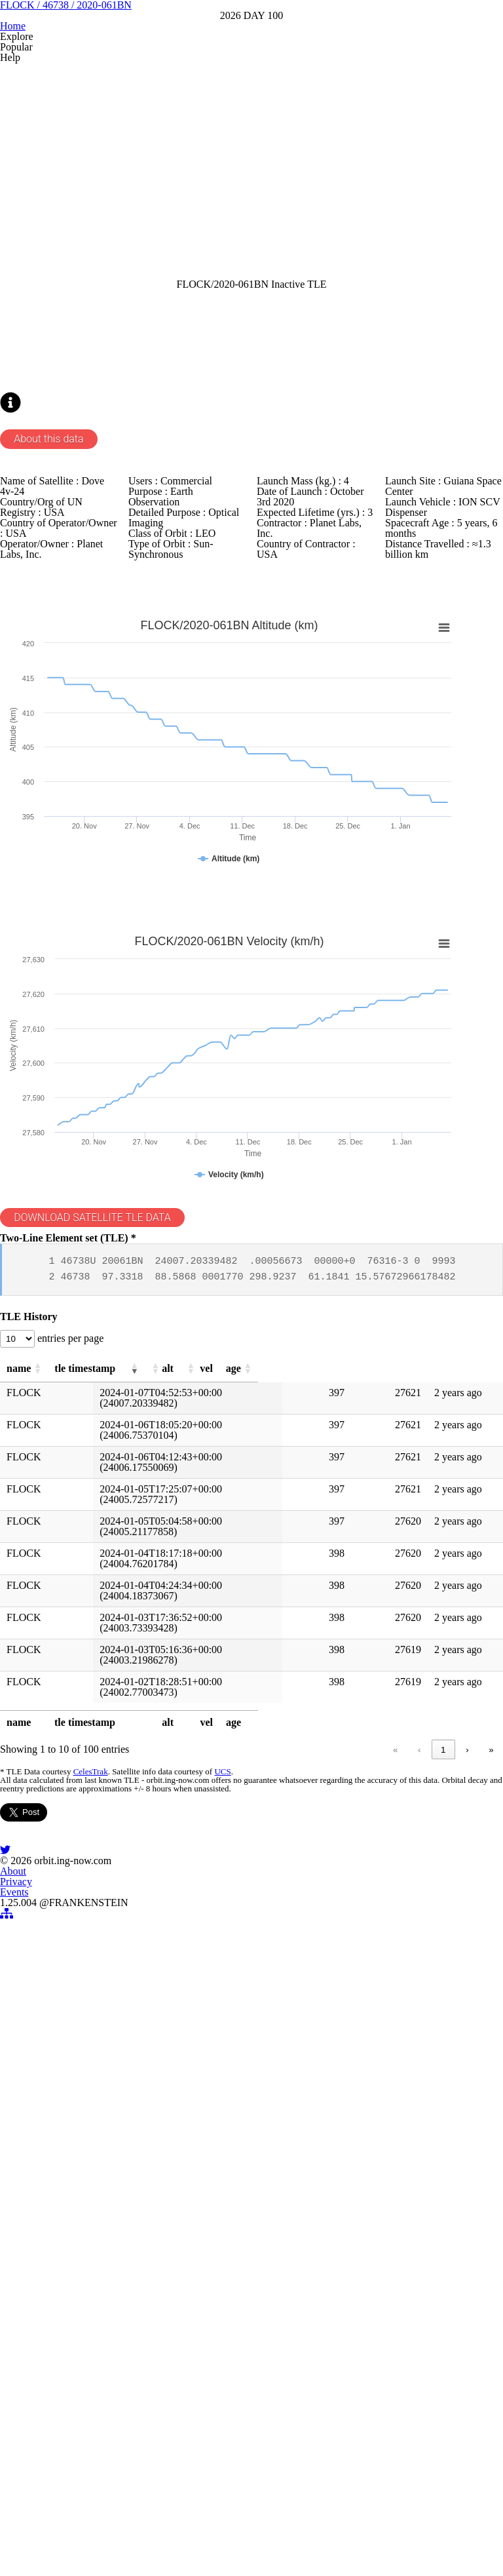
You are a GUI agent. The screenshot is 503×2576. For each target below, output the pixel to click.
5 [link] (357, 2155)
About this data (75, 673)
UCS (238, 2182)
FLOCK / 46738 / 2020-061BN (251, 90)
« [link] (210, 2155)
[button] (73, 1762)
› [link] (444, 2155)
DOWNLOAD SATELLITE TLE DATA (122, 1557)
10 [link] (418, 2155)
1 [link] (257, 2155)
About (186, 2506)
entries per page (99, 1727)
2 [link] (282, 2155)
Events (283, 2506)
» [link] (468, 2155)
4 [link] (332, 2155)
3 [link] (307, 2155)
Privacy (234, 2506)
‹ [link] (234, 2155)
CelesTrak (109, 2182)
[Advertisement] (252, 286)
